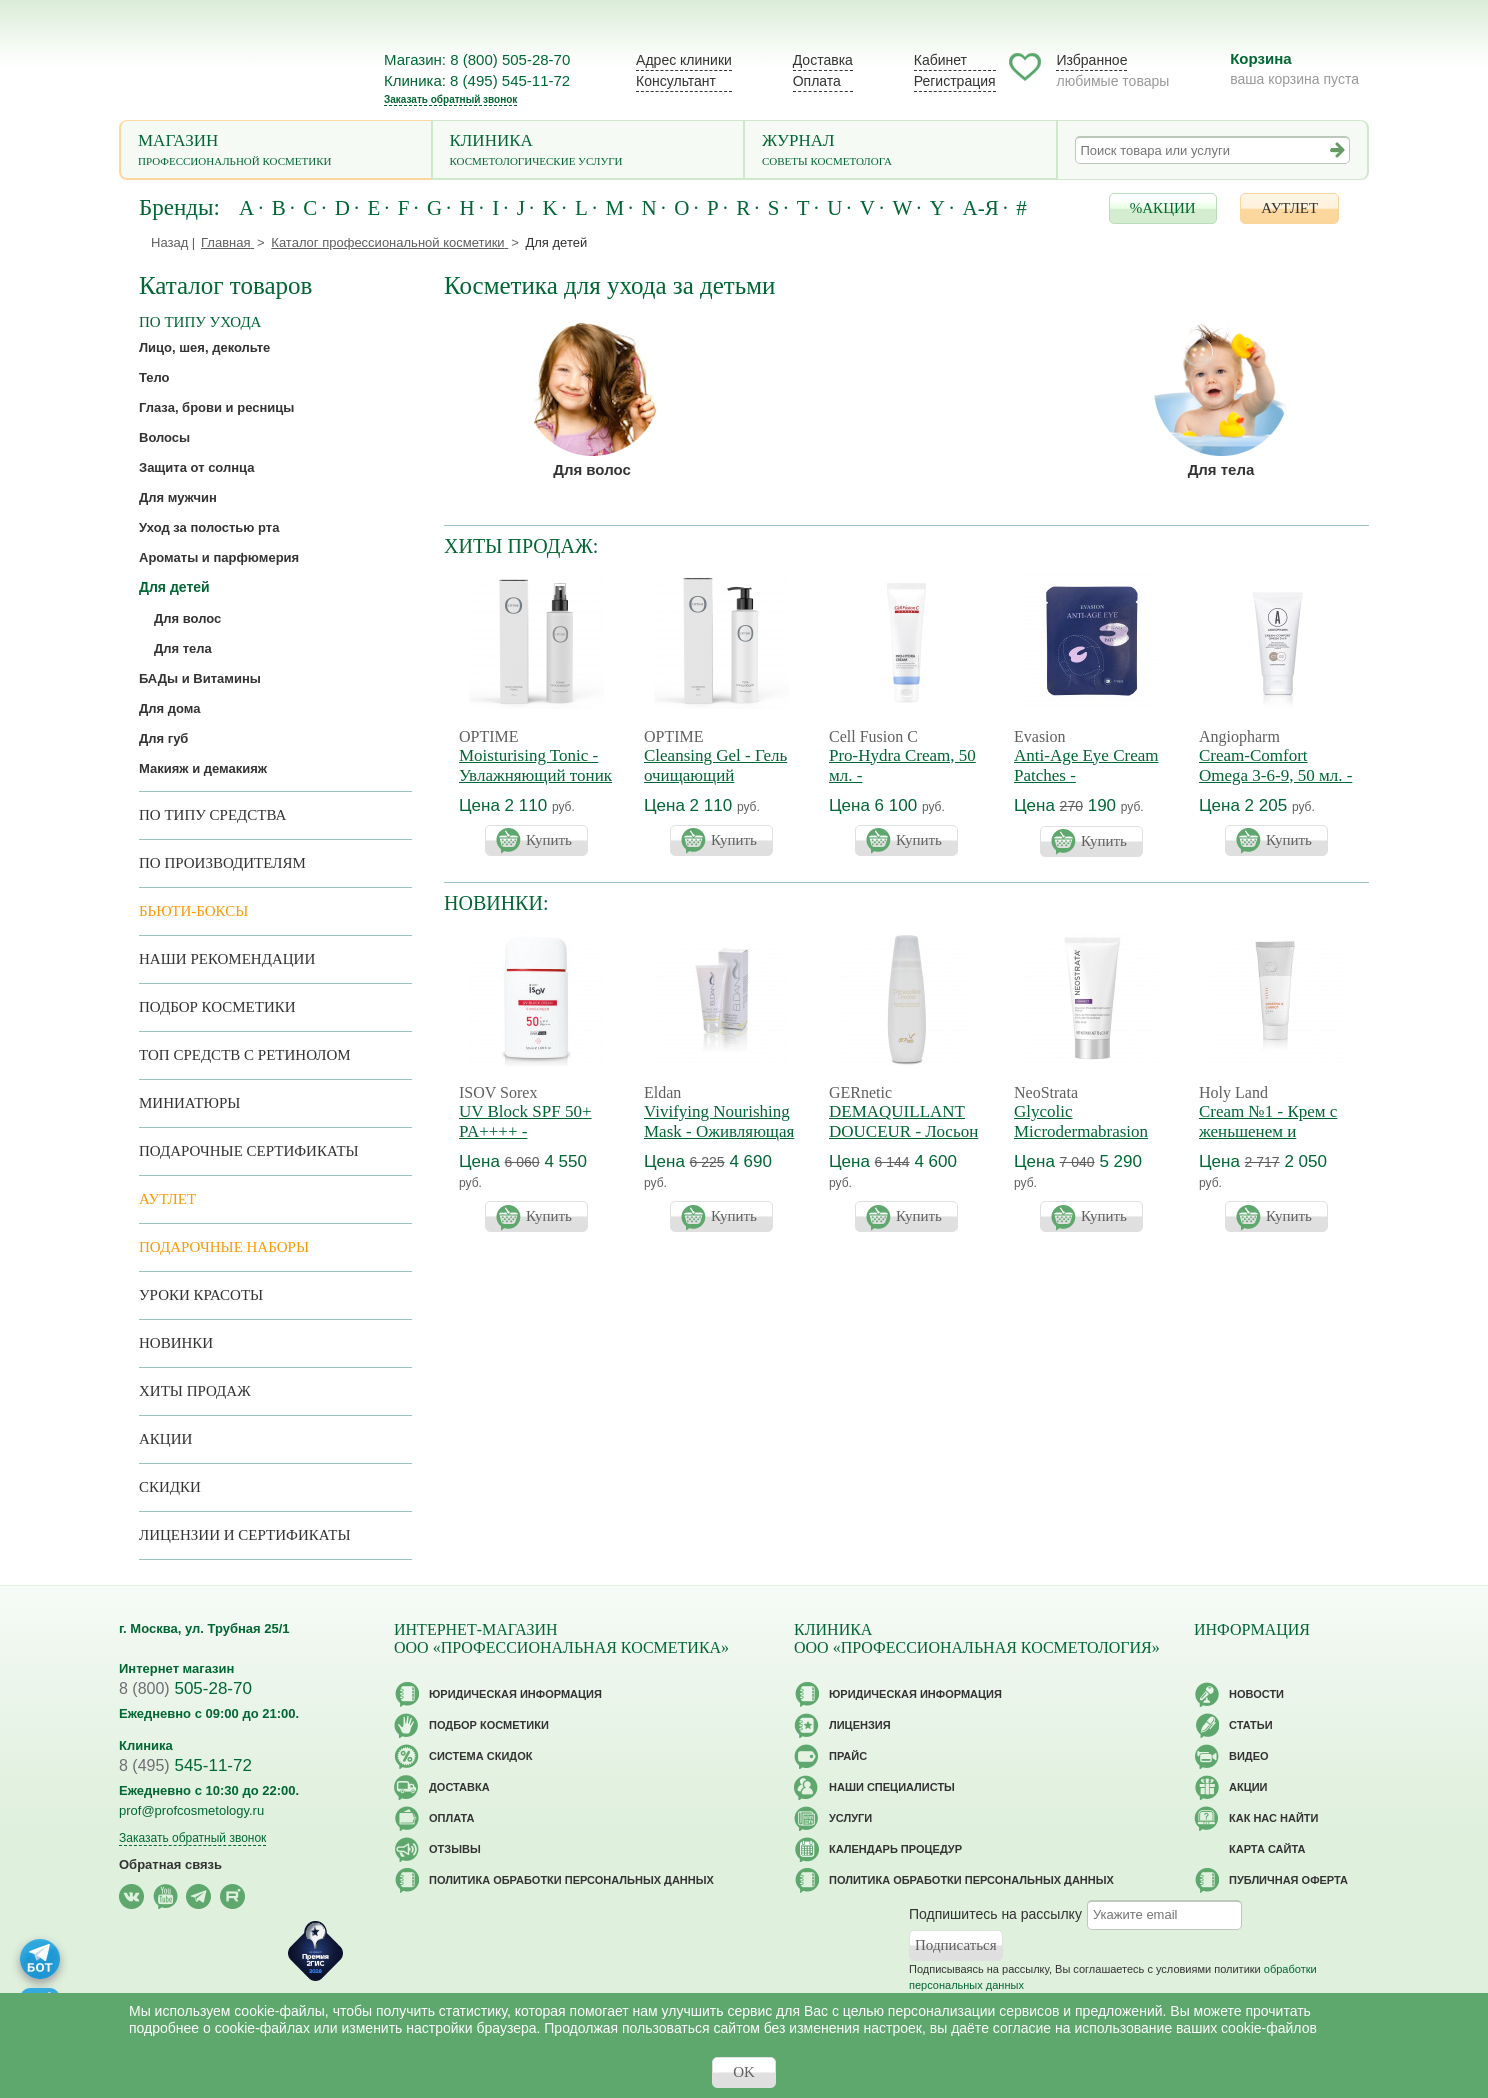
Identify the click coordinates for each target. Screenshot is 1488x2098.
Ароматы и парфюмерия (219, 557)
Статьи (1251, 1725)
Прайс (848, 1756)
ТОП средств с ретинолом (245, 1055)
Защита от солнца (196, 467)
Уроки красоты (201, 1295)
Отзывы (455, 1849)
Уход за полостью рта (209, 527)
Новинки (176, 1343)
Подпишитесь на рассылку (995, 1914)
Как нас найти (1273, 1818)
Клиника (588, 151)
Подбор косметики (217, 1007)
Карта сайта (1267, 1849)
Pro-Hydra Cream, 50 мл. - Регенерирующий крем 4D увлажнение (904, 785)
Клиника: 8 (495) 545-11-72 (477, 80)
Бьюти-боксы (193, 911)
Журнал (900, 151)
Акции (165, 1439)
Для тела (1221, 469)
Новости (1256, 1694)
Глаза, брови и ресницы (216, 407)
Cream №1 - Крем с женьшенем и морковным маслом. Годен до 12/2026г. (1271, 1141)
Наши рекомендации (227, 959)
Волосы (164, 437)
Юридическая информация (515, 1694)
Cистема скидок (480, 1756)
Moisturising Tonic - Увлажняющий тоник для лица (535, 775)
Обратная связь (170, 1864)
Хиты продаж (195, 1391)
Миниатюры (189, 1103)
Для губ (163, 738)
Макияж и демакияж (203, 768)
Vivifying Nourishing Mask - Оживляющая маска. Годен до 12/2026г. (719, 1141)
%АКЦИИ (1163, 208)
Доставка (823, 60)
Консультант (676, 81)
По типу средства (212, 815)
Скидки (170, 1487)
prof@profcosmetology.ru (191, 1810)
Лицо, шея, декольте (204, 347)
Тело (154, 377)
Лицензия (860, 1725)
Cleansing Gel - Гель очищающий (715, 765)
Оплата (817, 81)
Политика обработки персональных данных (571, 1880)
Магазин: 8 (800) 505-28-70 (477, 59)
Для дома (169, 708)
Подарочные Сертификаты (249, 1151)
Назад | (173, 242)
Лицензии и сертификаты (244, 1535)
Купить (549, 840)
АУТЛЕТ (1289, 208)
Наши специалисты (892, 1787)
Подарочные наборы (224, 1247)
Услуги (850, 1818)
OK (744, 2072)
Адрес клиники (684, 60)
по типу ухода (200, 322)
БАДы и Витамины (200, 678)
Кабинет (940, 60)
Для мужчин (178, 497)
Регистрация (955, 81)
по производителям (222, 863)
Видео (1249, 1756)
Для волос (592, 469)
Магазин (276, 151)
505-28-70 (185, 1688)
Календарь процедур (895, 1849)
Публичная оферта (1288, 1880)
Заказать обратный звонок (450, 99)
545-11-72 (185, 1765)
